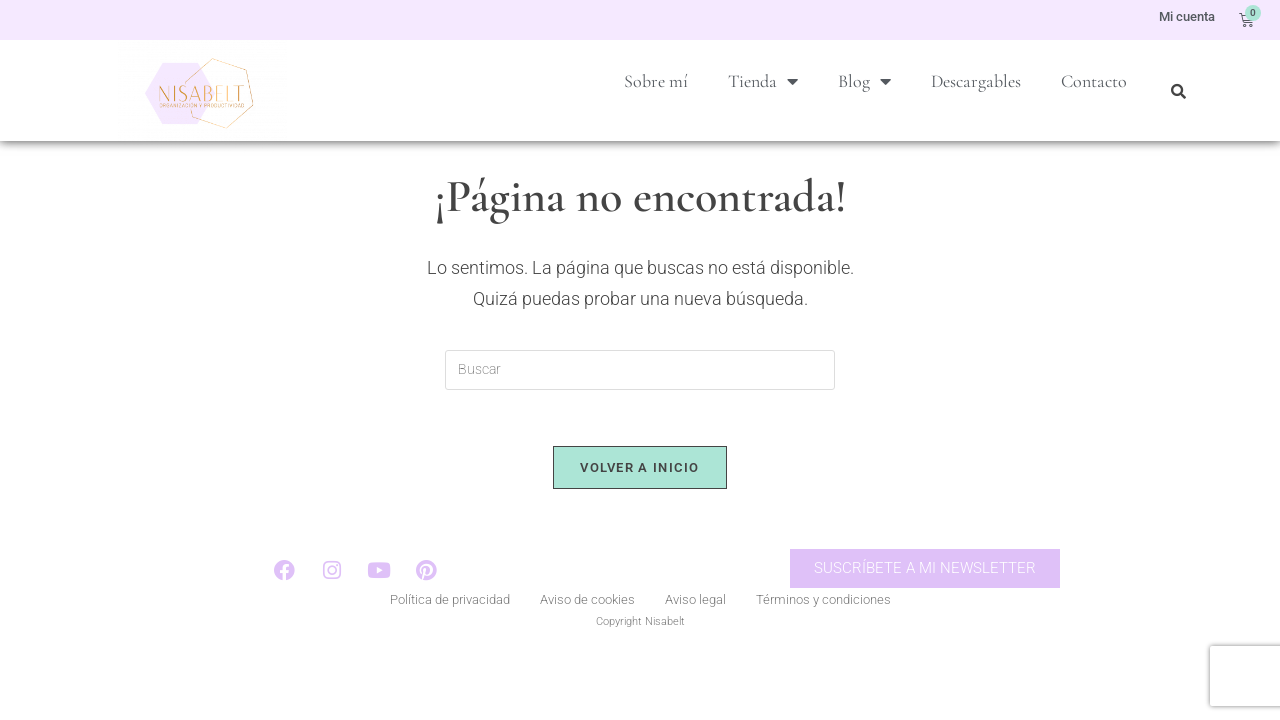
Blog (864, 81)
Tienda (763, 81)
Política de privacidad (450, 633)
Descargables (976, 81)
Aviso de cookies (587, 633)
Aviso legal (695, 633)
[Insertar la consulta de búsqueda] (640, 397)
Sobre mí (656, 81)
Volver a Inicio (640, 498)
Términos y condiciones (823, 633)
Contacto (1094, 81)
